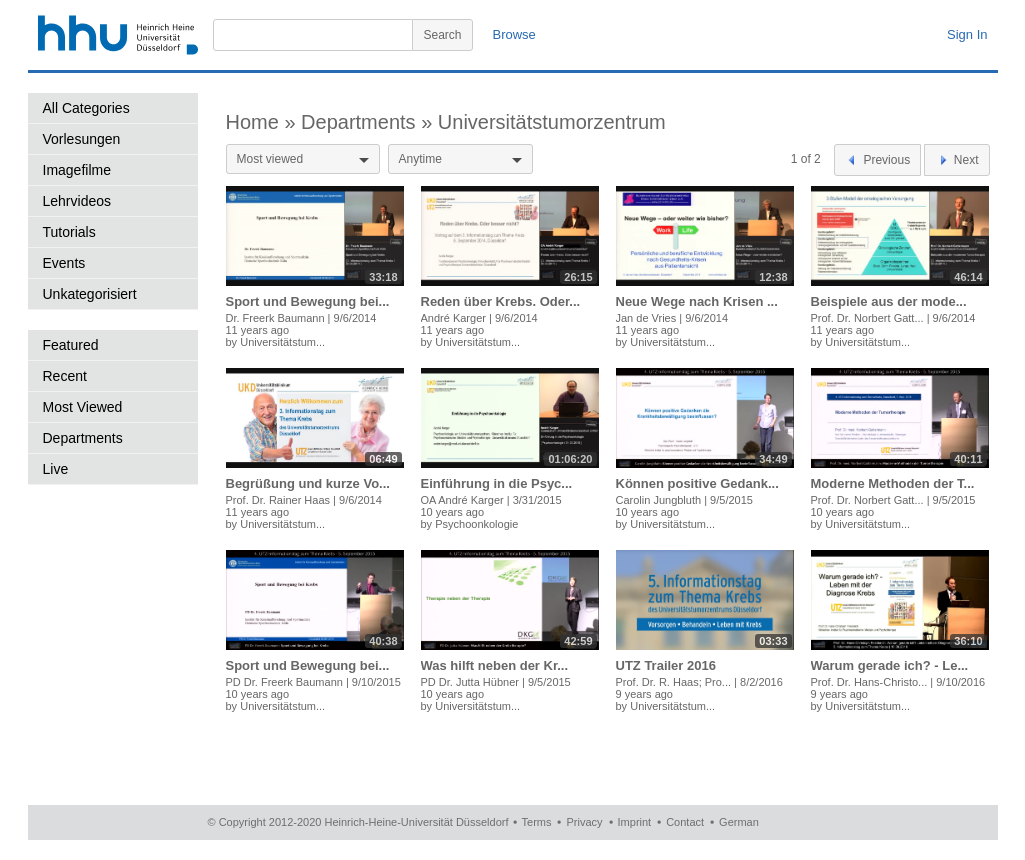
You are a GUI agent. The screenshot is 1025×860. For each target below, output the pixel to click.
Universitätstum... (282, 342)
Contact (685, 822)
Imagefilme (77, 170)
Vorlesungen (82, 139)
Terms (537, 822)
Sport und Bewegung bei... (308, 301)
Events (64, 263)
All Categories (86, 108)
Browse (514, 34)
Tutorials (69, 232)
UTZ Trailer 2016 (666, 665)
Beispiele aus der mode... (889, 301)
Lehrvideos (77, 201)
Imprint (635, 822)
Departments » (369, 122)
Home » (264, 122)
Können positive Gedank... (697, 483)
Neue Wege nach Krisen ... (697, 301)
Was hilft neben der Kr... (495, 665)
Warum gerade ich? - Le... (890, 665)
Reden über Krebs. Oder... (501, 301)
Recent (65, 376)
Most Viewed (83, 407)
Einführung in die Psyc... (497, 483)
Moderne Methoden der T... (893, 483)
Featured (71, 345)
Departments (83, 438)
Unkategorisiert (90, 294)
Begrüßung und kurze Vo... (308, 483)
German (739, 822)
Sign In (967, 34)
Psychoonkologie (476, 524)
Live (56, 469)
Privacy (584, 822)
